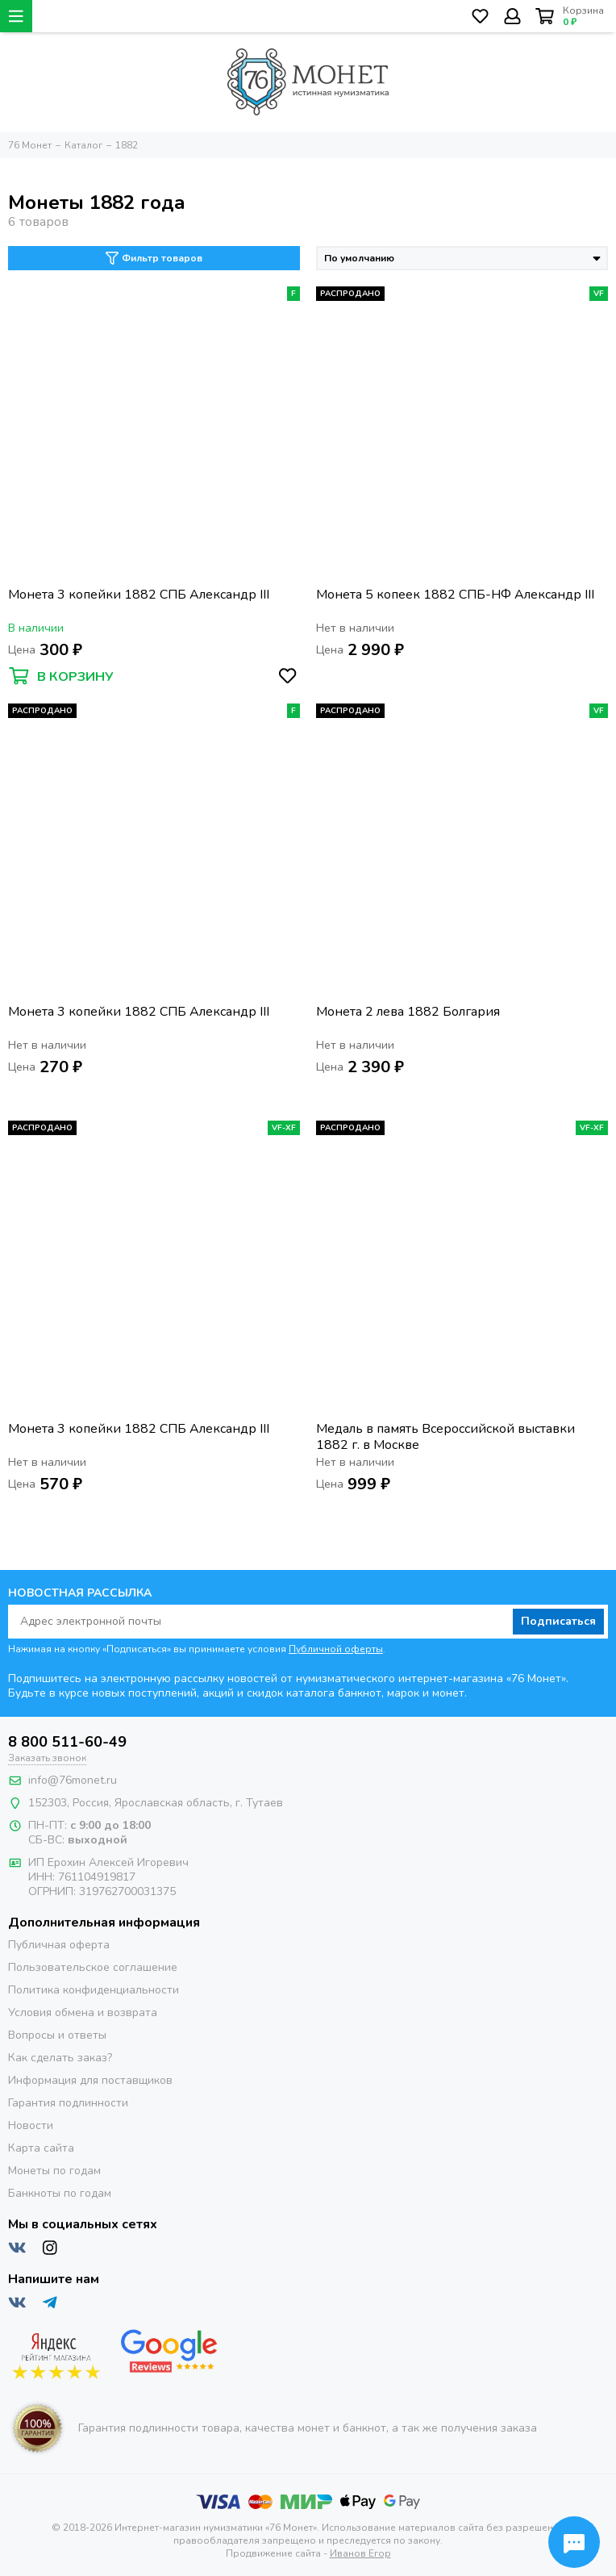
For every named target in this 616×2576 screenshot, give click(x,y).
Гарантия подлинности (68, 2102)
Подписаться (558, 1621)
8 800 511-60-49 (67, 1742)
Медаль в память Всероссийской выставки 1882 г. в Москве (445, 1437)
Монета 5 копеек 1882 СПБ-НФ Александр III (455, 595)
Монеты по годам (54, 2170)
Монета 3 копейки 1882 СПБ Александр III (138, 595)
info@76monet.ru (72, 1780)
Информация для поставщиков (90, 2080)
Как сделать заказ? (60, 2057)
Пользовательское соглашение (92, 1967)
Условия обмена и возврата (82, 2012)
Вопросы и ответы (57, 2035)
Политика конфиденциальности (93, 1990)
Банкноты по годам (59, 2193)
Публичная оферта (59, 1944)
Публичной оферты (336, 1649)
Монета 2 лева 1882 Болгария (408, 1012)
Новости (30, 2125)
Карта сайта (41, 2148)
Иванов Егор (360, 2553)
